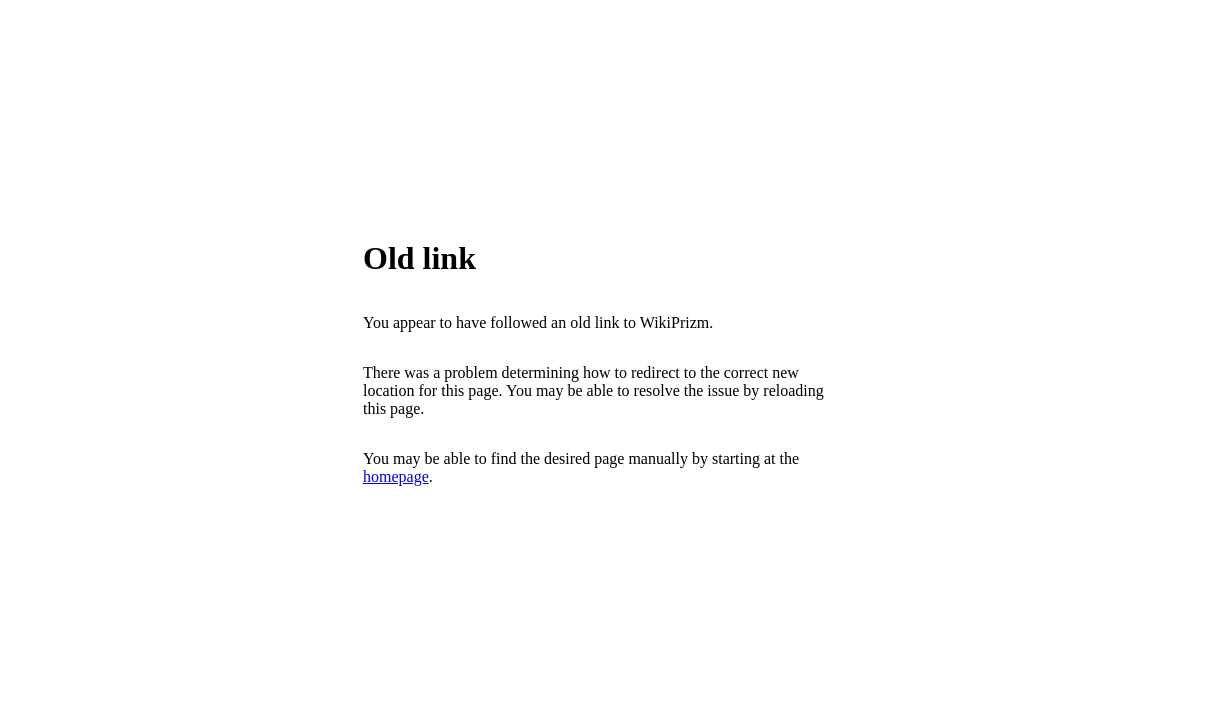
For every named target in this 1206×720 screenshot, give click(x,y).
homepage (396, 476)
